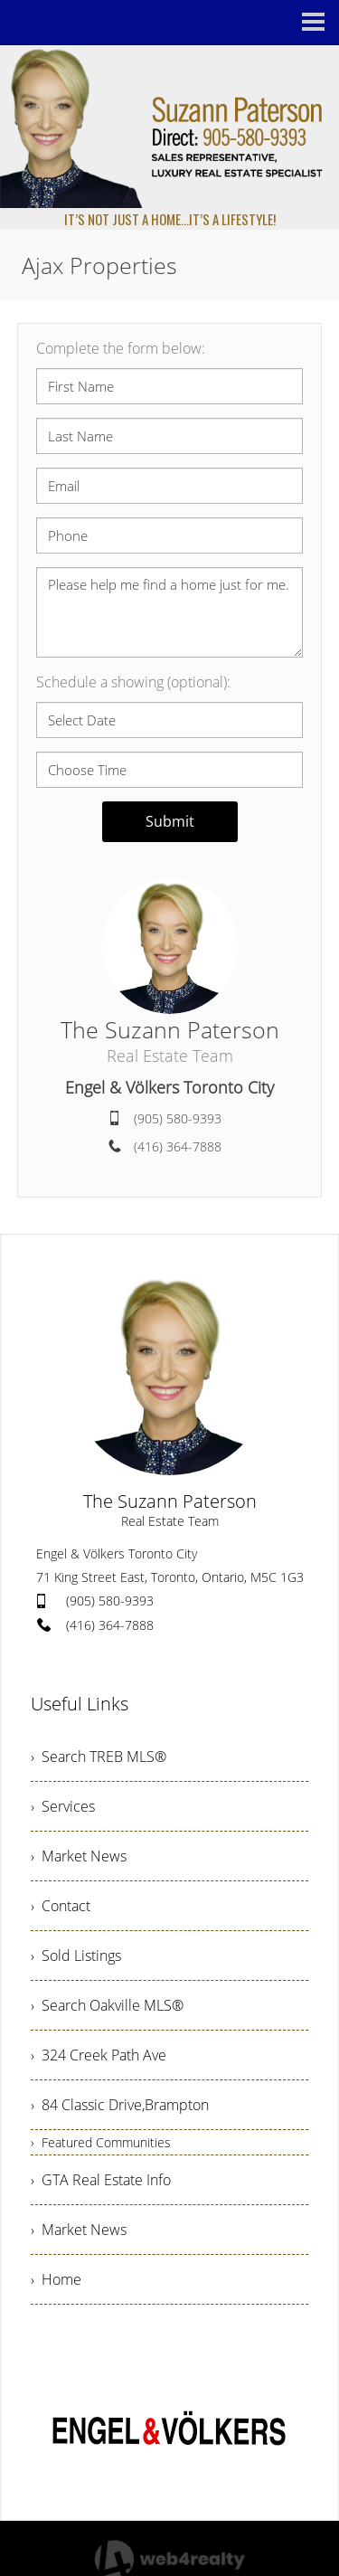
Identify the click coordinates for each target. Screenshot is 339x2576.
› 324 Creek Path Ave (98, 2055)
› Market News (79, 1856)
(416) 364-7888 (177, 1146)
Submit (170, 821)
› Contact (60, 1906)
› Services (63, 1806)
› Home (56, 2279)
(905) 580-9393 (177, 1118)
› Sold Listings (76, 1955)
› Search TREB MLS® (98, 1756)
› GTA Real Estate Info (101, 2180)
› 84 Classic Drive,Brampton (120, 2105)
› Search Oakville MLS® (107, 2005)
